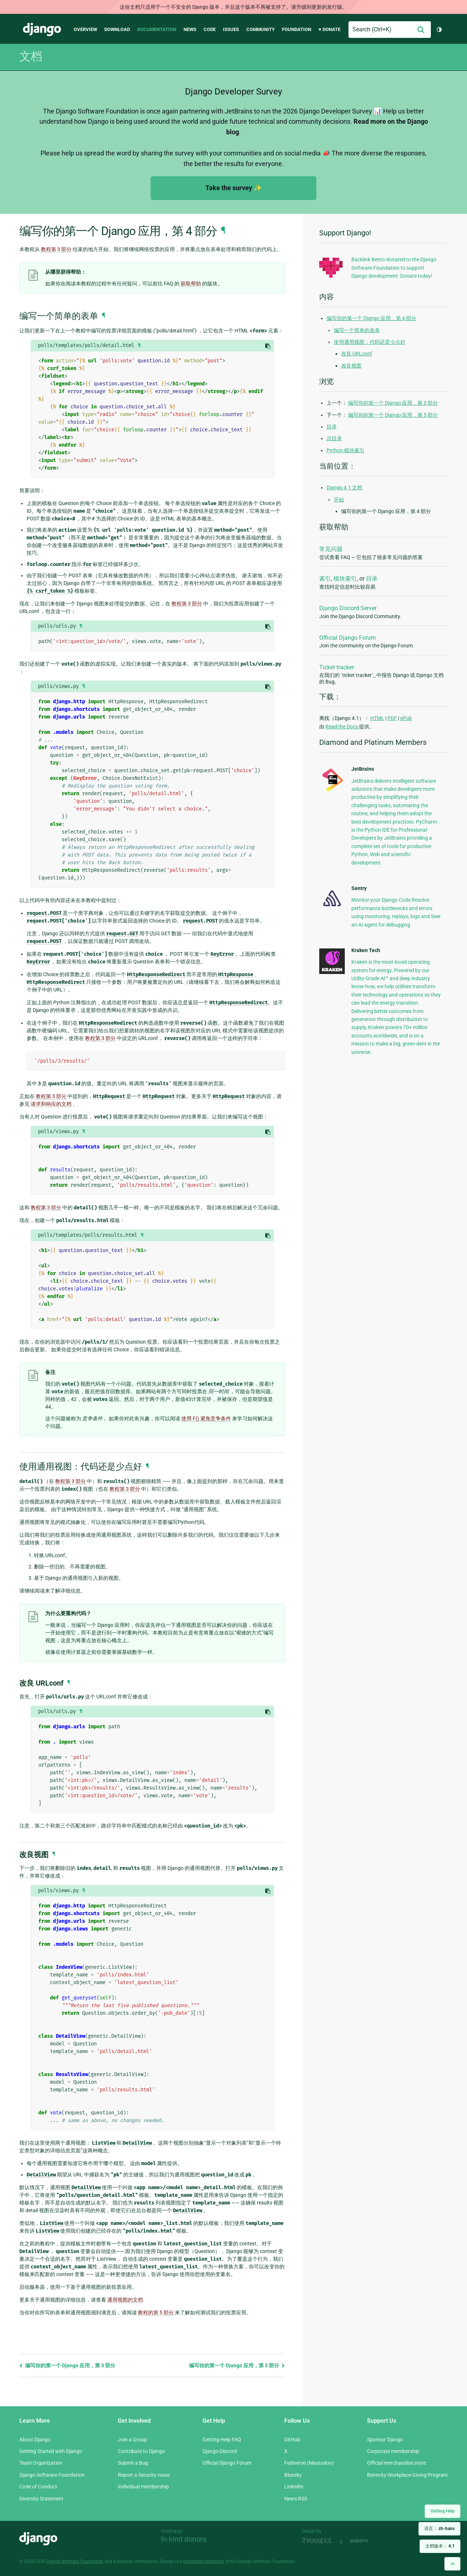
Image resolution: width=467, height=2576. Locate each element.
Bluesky (293, 2475)
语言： (439, 2528)
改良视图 (351, 366)
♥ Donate (329, 29)
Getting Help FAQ (221, 2439)
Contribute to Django (141, 2451)
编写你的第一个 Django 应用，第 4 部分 (371, 318)
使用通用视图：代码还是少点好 (369, 342)
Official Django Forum (347, 637)
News (190, 29)
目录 (332, 427)
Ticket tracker (336, 667)
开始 (339, 500)
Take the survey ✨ (233, 188)
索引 (325, 578)
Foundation (296, 29)
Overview (85, 29)
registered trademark (203, 2561)
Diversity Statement (41, 2499)
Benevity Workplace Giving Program (407, 2475)
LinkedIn (294, 2487)
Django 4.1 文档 (344, 487)
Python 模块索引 (345, 450)
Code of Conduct (38, 2487)
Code (210, 29)
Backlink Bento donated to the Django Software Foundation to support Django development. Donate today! (393, 268)
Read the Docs (342, 726)
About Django (34, 2439)
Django (42, 29)
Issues (231, 29)
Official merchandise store (396, 2463)
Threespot (319, 2541)
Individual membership (143, 2487)
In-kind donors (184, 2539)
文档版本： (440, 2546)
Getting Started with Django (50, 2451)
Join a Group (132, 2439)
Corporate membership (393, 2451)
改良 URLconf (356, 354)
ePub (406, 718)
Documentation (156, 29)
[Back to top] (452, 2563)
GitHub (292, 2439)
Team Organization (40, 2463)
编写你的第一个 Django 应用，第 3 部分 (67, 2365)
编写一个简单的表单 (357, 330)
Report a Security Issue (144, 2475)
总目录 (334, 438)
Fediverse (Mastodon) (309, 2463)
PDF (392, 718)
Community (260, 29)
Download (117, 29)
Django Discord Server (348, 608)
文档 (30, 56)
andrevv (367, 2541)
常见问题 (331, 549)
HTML (377, 718)
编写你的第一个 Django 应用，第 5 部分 (237, 2365)
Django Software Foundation (52, 2475)
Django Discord (219, 2451)
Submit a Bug (133, 2463)
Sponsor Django (385, 2439)
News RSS (295, 2499)
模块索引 (345, 578)
